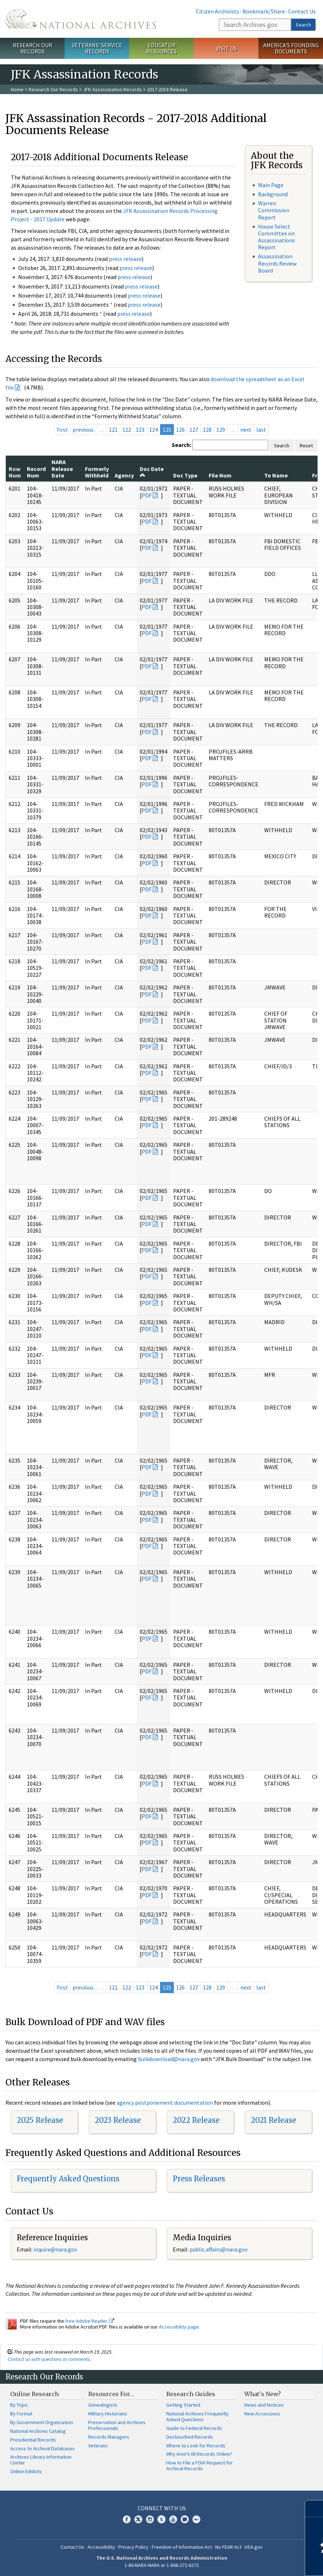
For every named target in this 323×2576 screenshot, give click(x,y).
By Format (21, 2413)
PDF (147, 495)
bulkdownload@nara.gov (169, 2059)
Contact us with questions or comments (49, 2359)
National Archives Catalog (38, 2431)
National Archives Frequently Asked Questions (197, 2416)
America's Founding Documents (291, 48)
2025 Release (40, 2120)
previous (83, 429)
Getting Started (183, 2405)
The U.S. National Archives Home (80, 19)
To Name (276, 475)
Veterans (98, 2445)
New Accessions (262, 2413)
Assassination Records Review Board (277, 263)
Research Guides (190, 2394)
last (261, 429)
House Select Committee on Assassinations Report (276, 237)
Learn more (258, 2563)
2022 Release (196, 2120)
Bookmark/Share (263, 11)
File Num (220, 475)
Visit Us (226, 48)
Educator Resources (161, 48)
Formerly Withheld (97, 472)
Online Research (34, 2394)
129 (220, 429)
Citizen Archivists (217, 11)
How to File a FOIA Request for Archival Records (199, 2465)
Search (303, 24)
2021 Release (273, 2120)
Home (17, 89)
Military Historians (107, 2413)
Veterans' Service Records (97, 48)
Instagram (150, 2519)
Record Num (36, 472)
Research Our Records (32, 48)
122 (126, 429)
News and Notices (264, 2405)
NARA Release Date (62, 468)
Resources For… (111, 2394)
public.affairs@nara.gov (218, 2249)
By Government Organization (41, 2422)
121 (113, 429)
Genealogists (102, 2405)
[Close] (314, 2508)
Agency (124, 475)
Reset (306, 445)
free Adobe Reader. (89, 2321)
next (246, 429)
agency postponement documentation (164, 2102)
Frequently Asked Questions (68, 2178)
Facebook (126, 2519)
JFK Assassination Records (112, 89)
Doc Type (185, 475)
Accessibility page (179, 2326)
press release (125, 258)
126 (180, 429)
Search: (181, 444)
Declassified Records (189, 2437)
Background (273, 194)
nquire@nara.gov (56, 2249)
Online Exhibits (26, 2471)
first (62, 429)
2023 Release (118, 2120)
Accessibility (101, 2547)
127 (193, 429)
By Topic (19, 2405)
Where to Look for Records (195, 2445)
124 (153, 429)
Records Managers (108, 2437)
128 (207, 429)
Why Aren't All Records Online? (199, 2454)
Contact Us (302, 11)
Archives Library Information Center (40, 2460)
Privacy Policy (133, 2547)
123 (140, 429)
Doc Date (152, 471)
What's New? (262, 2394)
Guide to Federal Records (194, 2428)
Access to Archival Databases (42, 2448)
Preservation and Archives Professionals (117, 2425)
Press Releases (199, 2178)
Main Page (270, 185)
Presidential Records (33, 2439)
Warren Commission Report (273, 210)
